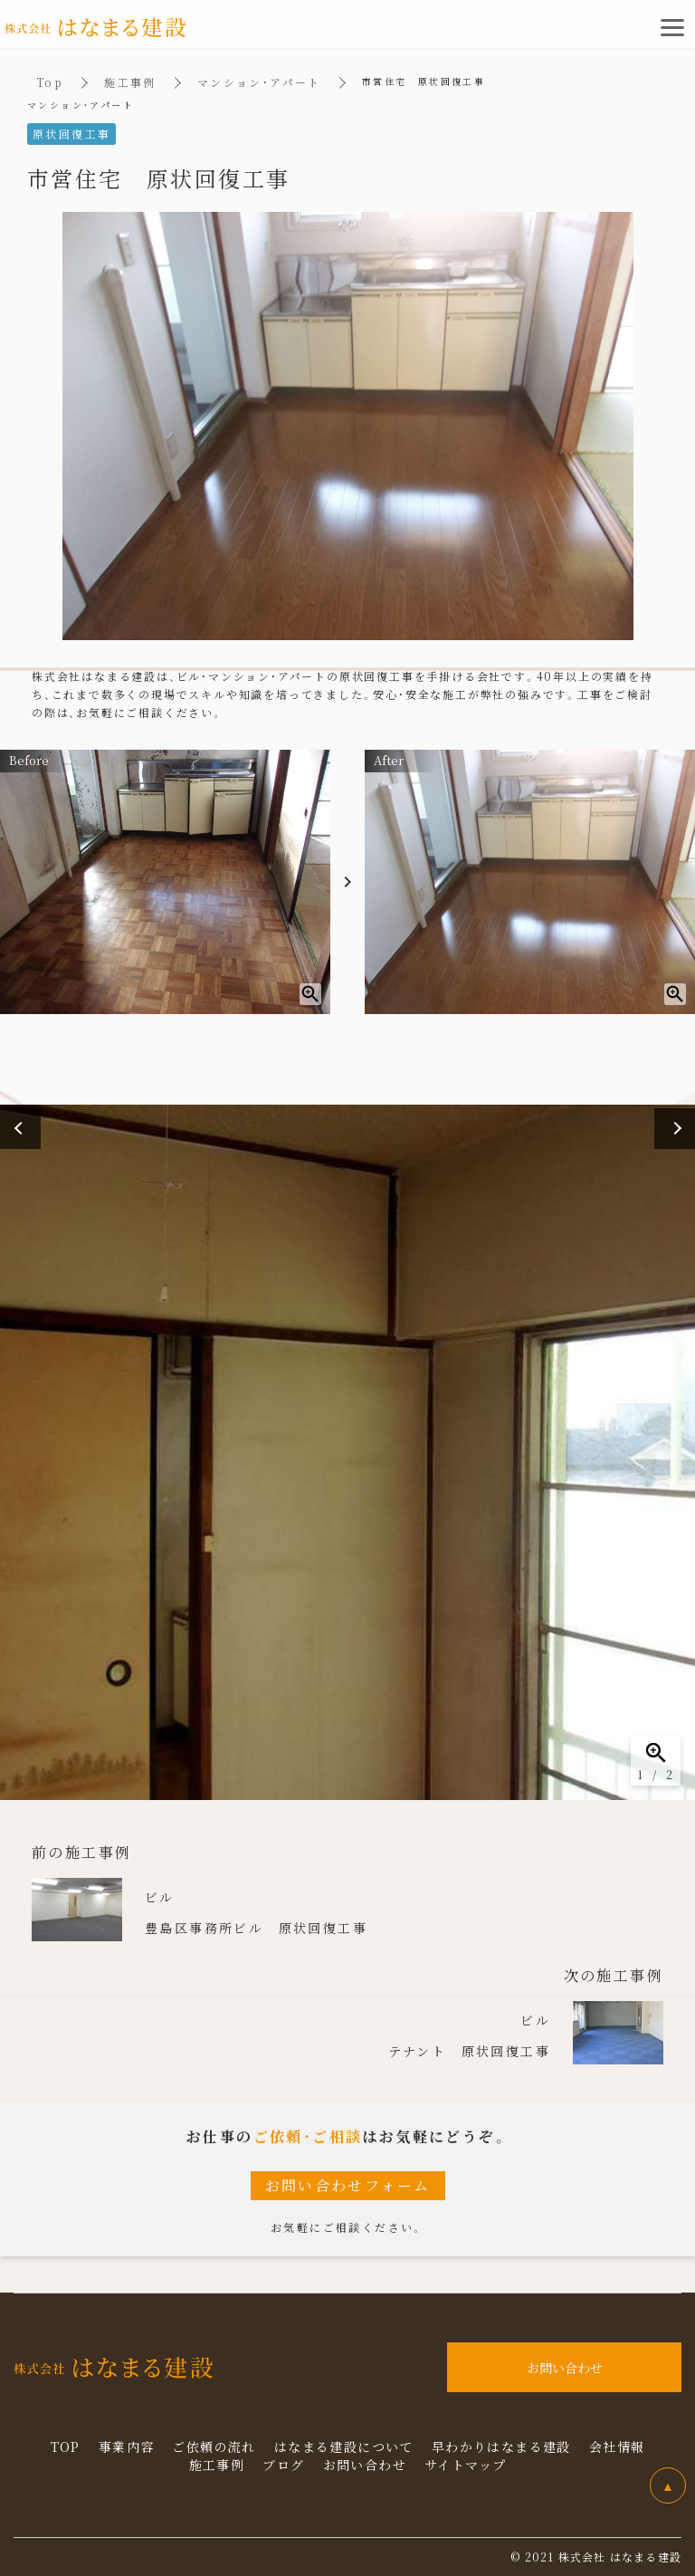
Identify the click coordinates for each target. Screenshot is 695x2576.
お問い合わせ (364, 2465)
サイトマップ (465, 2465)
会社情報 (617, 2446)
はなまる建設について (344, 2446)
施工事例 (130, 82)
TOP (66, 2446)
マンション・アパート (259, 82)
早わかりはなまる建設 (501, 2446)
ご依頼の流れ (213, 2446)
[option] (347, 1452)
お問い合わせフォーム (348, 2185)
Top (49, 82)
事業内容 (127, 2446)
